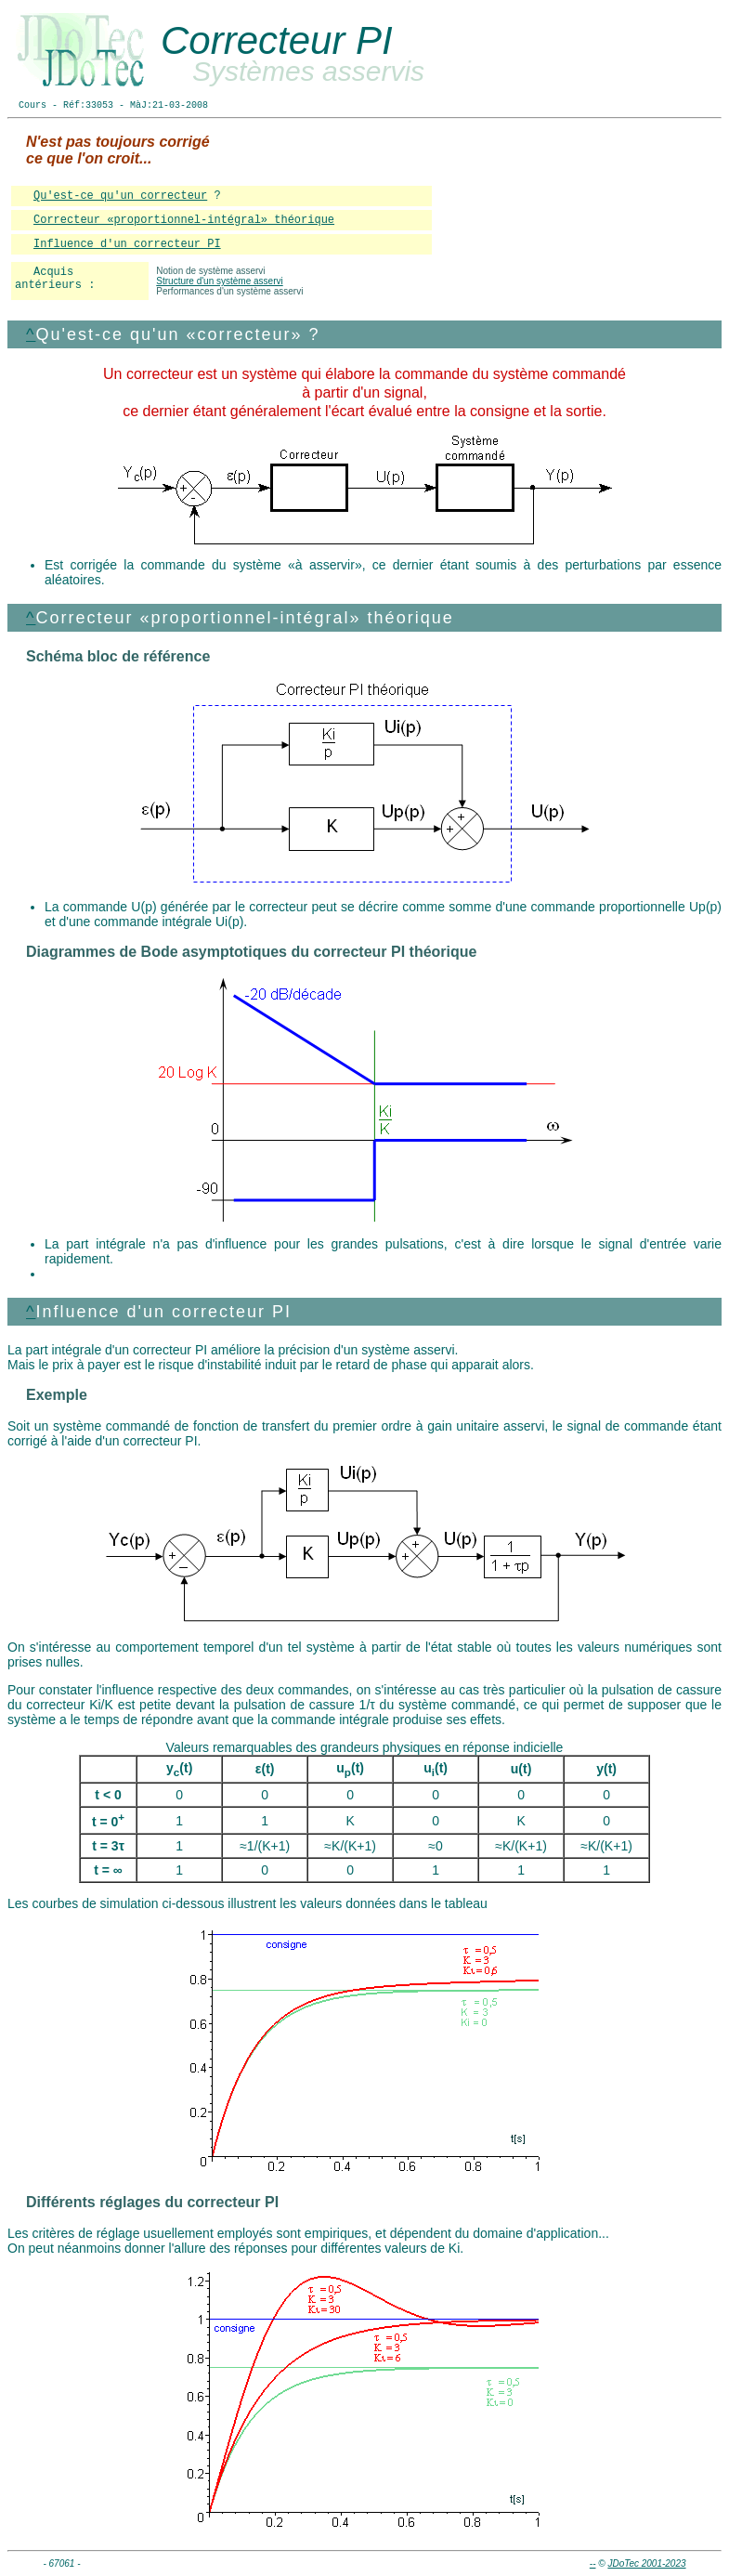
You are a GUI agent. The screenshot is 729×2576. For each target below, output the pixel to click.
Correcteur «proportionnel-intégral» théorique (183, 220)
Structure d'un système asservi (219, 281)
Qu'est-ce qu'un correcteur (120, 196)
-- (593, 2563)
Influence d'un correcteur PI (127, 244)
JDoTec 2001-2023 (646, 2563)
